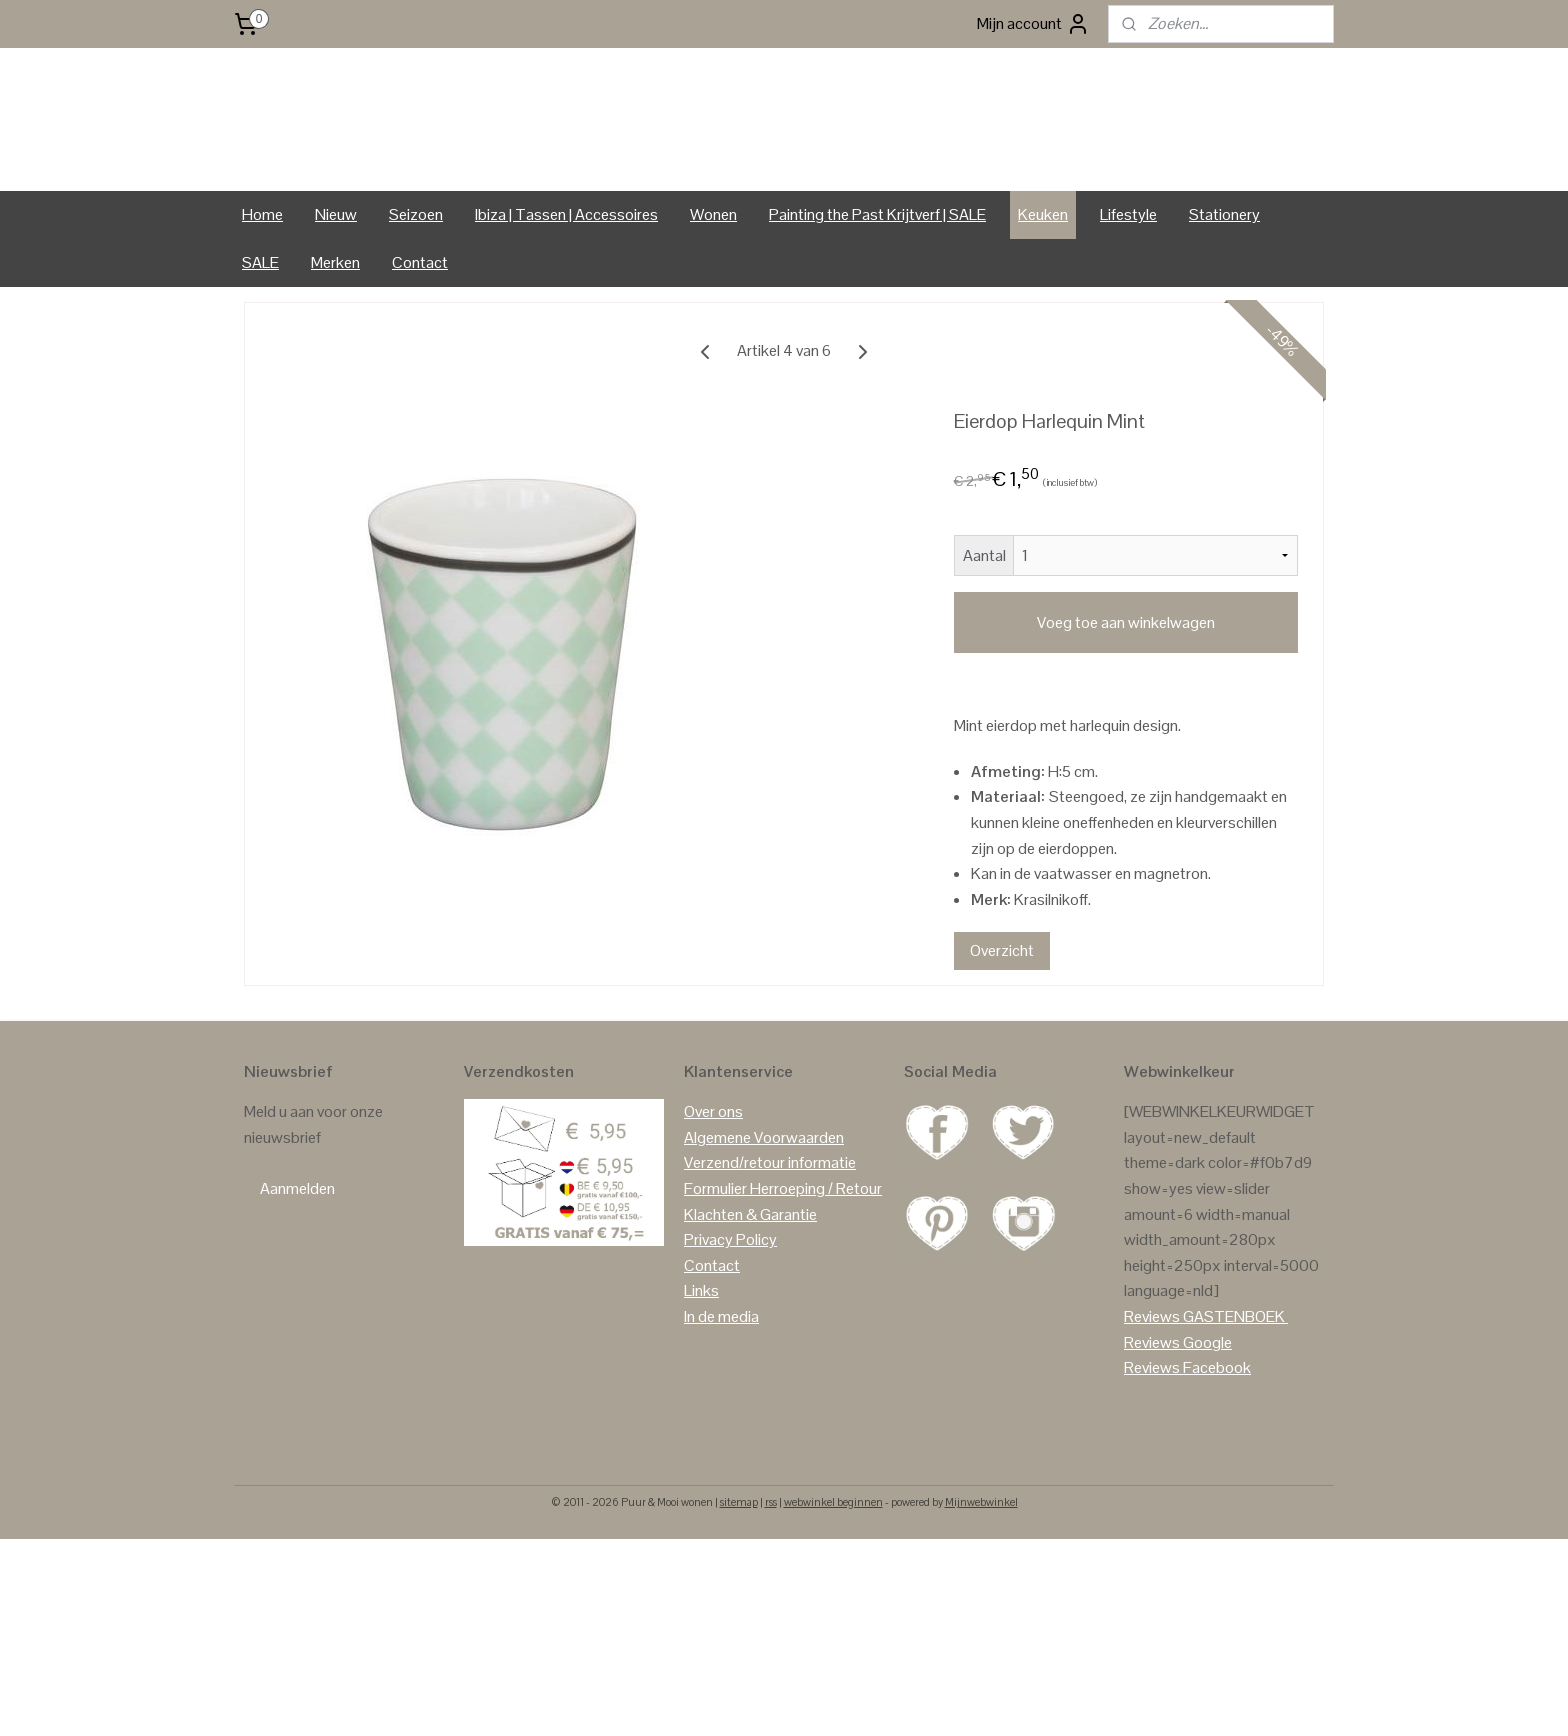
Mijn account (1033, 24)
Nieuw (336, 271)
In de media (721, 1373)
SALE (260, 319)
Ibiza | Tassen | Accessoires (566, 271)
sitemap (739, 1559)
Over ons (713, 1169)
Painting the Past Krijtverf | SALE (877, 271)
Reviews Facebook (1187, 1425)
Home (262, 271)
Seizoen (416, 271)
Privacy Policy (730, 1297)
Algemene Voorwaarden (764, 1194)
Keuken (1043, 271)
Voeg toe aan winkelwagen (1126, 679)
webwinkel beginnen (833, 1559)
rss (771, 1559)
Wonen (713, 271)
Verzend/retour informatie (770, 1220)
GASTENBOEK (1234, 1373)
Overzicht (1002, 1007)
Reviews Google (1178, 1399)
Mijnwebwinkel (981, 1559)
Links (701, 1348)
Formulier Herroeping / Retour (783, 1246)
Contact (420, 319)
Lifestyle (1128, 271)
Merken (335, 319)
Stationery (1224, 271)
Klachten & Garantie (750, 1271)
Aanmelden (297, 1246)
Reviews (1152, 1373)
